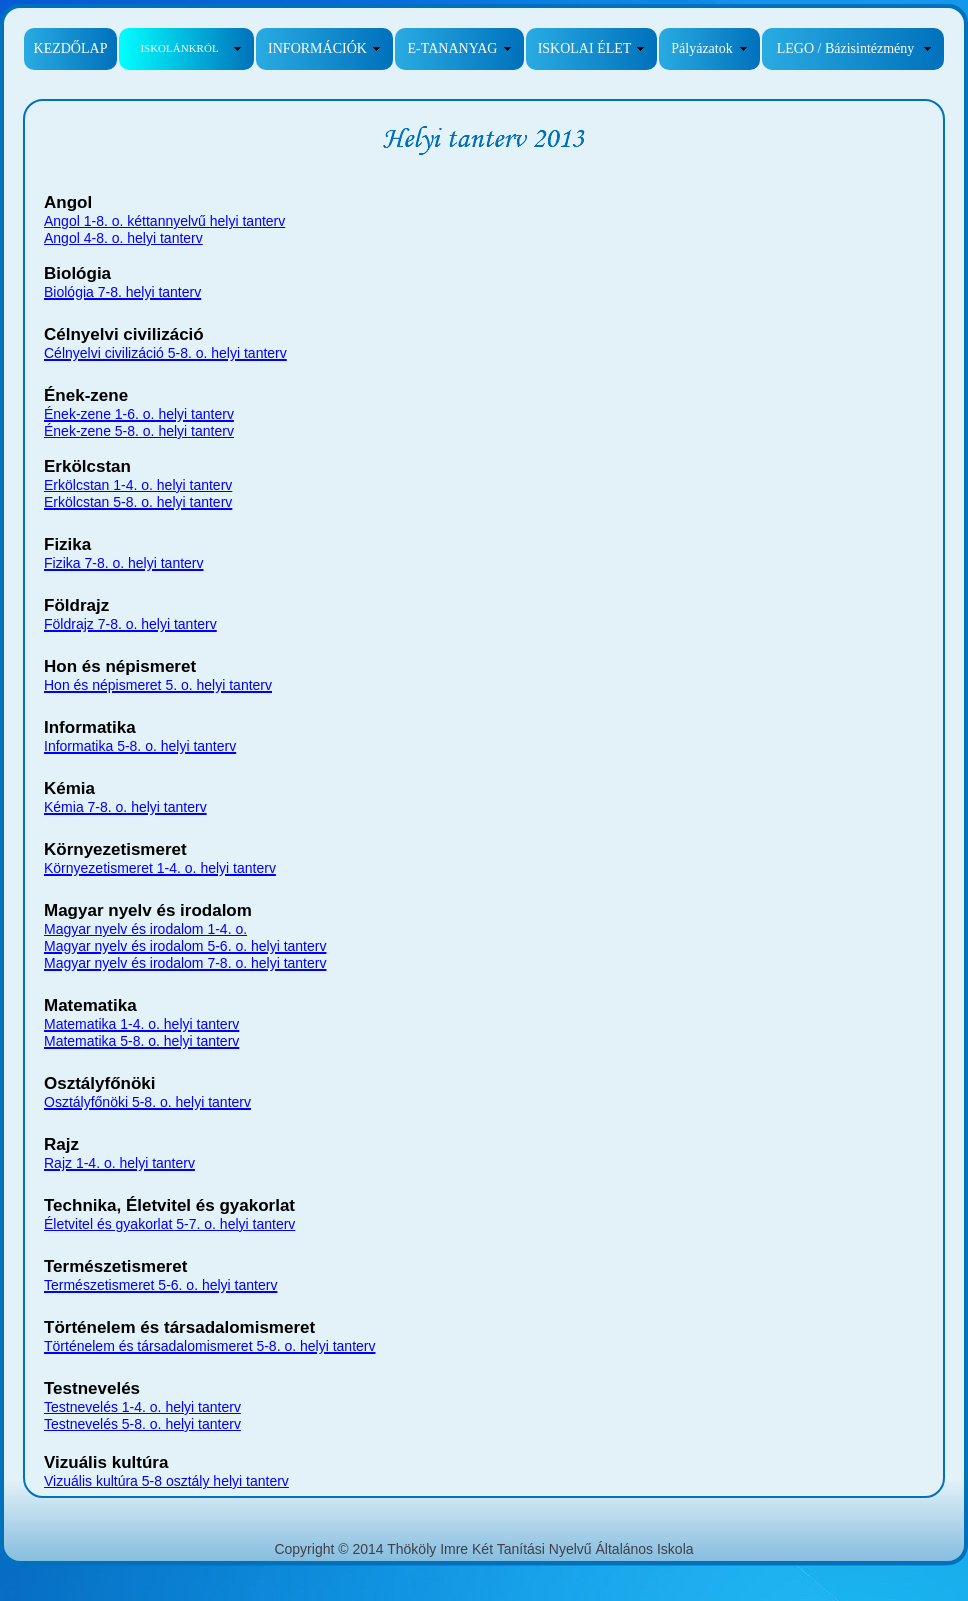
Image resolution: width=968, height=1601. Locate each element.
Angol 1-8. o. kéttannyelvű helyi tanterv (164, 221)
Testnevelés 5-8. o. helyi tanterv (142, 1424)
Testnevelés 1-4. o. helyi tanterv (142, 1407)
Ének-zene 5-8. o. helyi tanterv (139, 431)
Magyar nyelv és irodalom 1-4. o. (145, 929)
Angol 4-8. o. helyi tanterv (123, 238)
